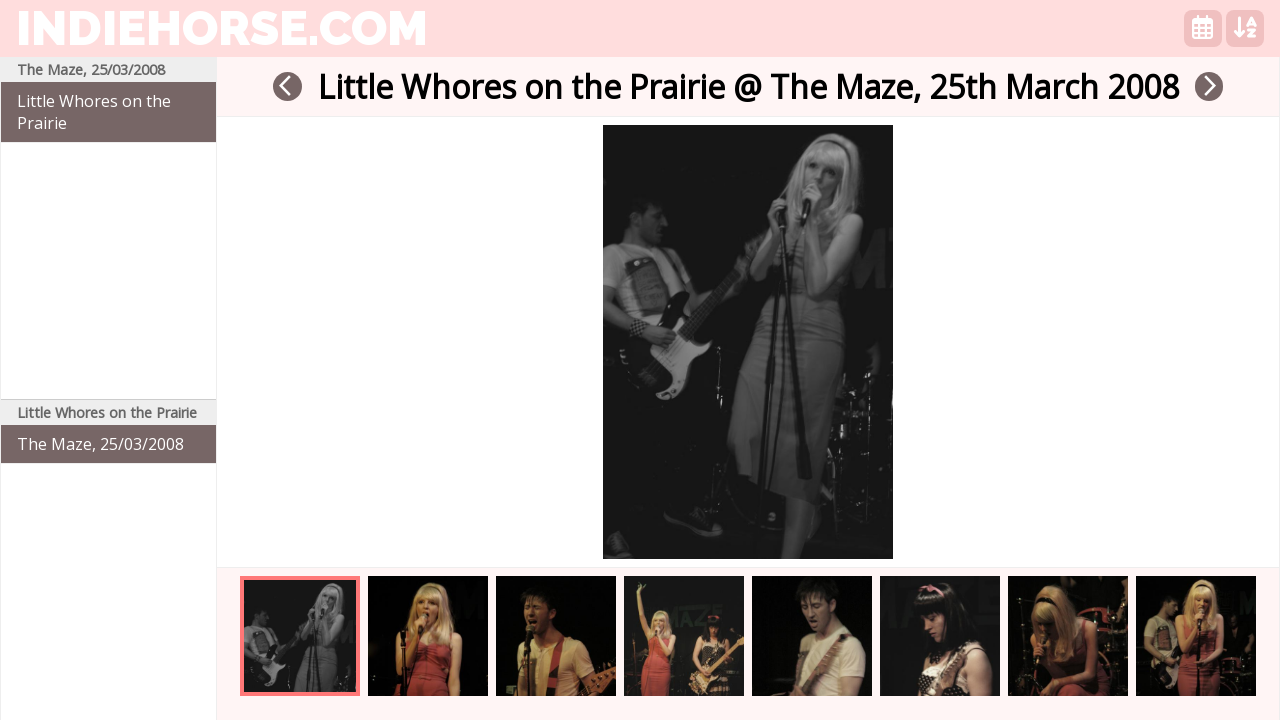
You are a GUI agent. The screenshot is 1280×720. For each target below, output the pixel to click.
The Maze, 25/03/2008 (100, 444)
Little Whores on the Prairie (94, 112)
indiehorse (222, 28)
